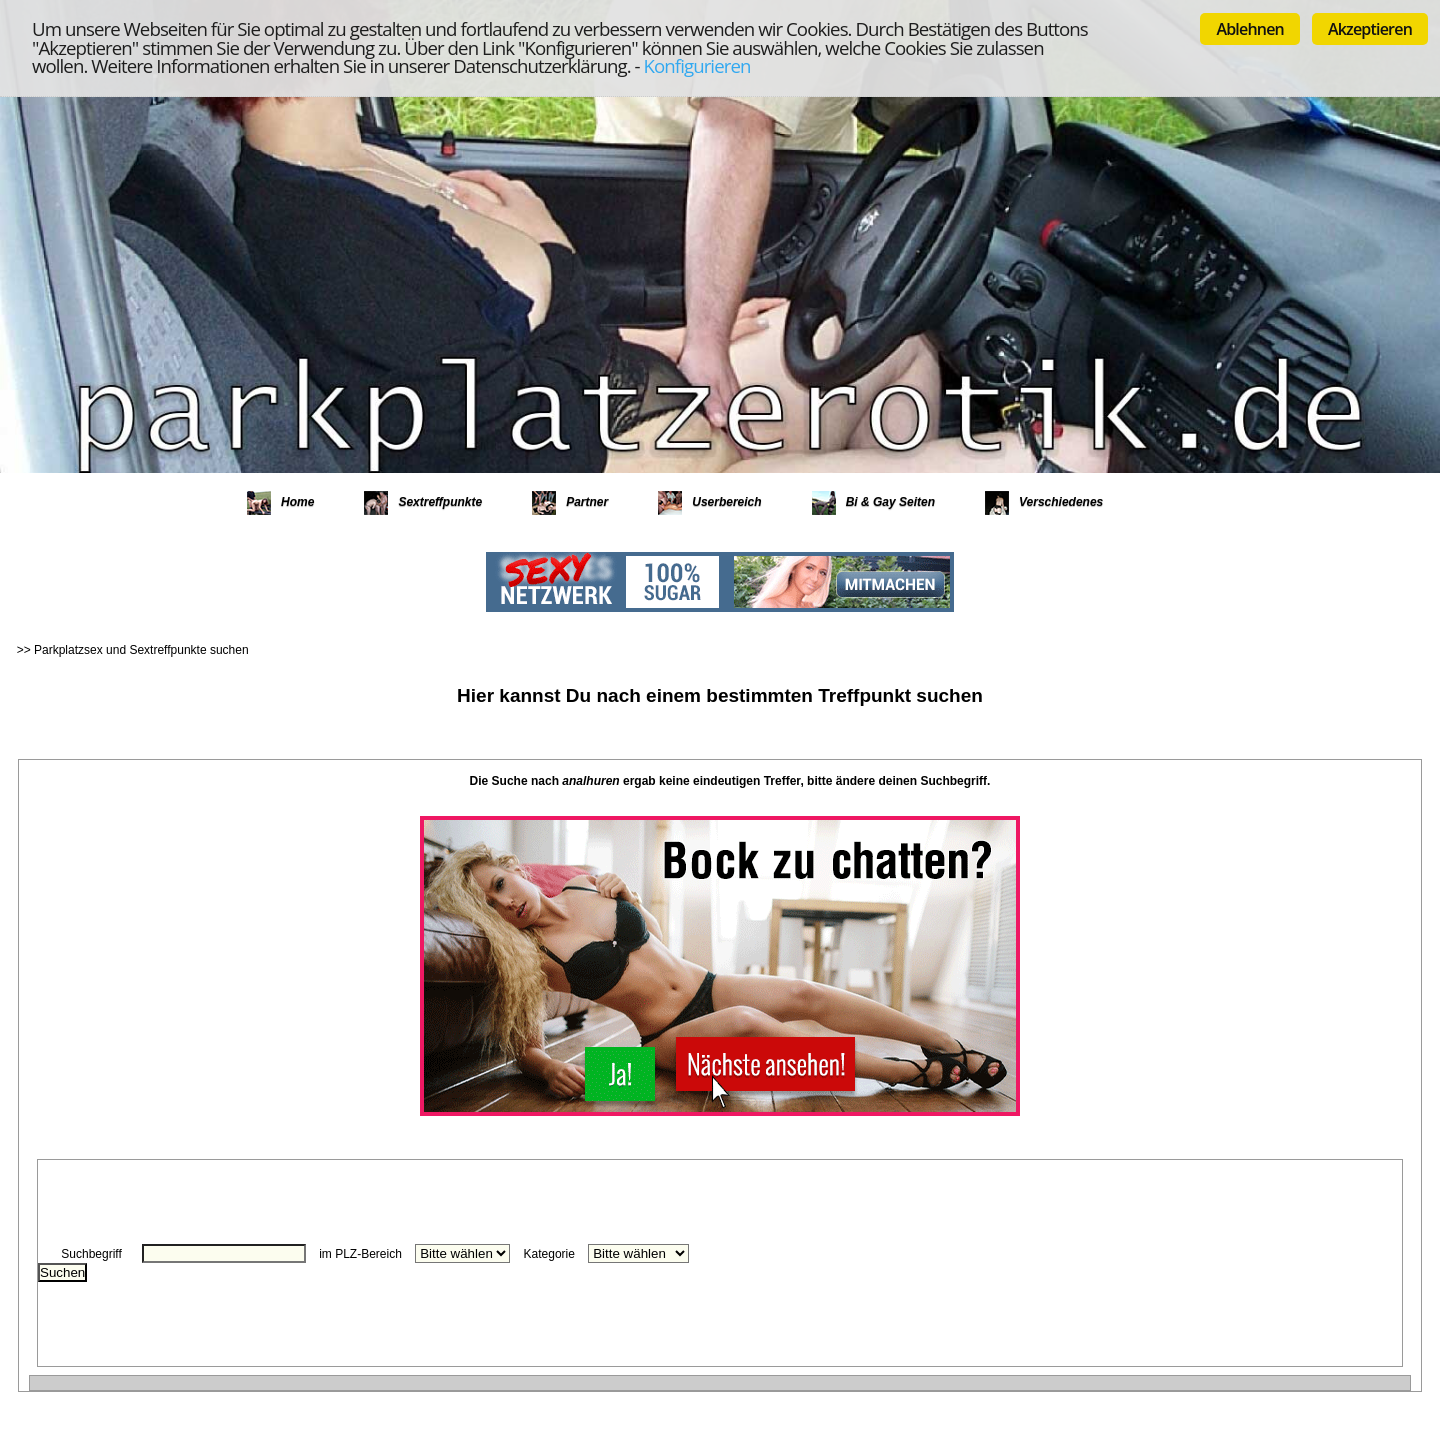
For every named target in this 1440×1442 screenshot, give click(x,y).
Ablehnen (1250, 29)
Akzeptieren (1370, 29)
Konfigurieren (697, 65)
